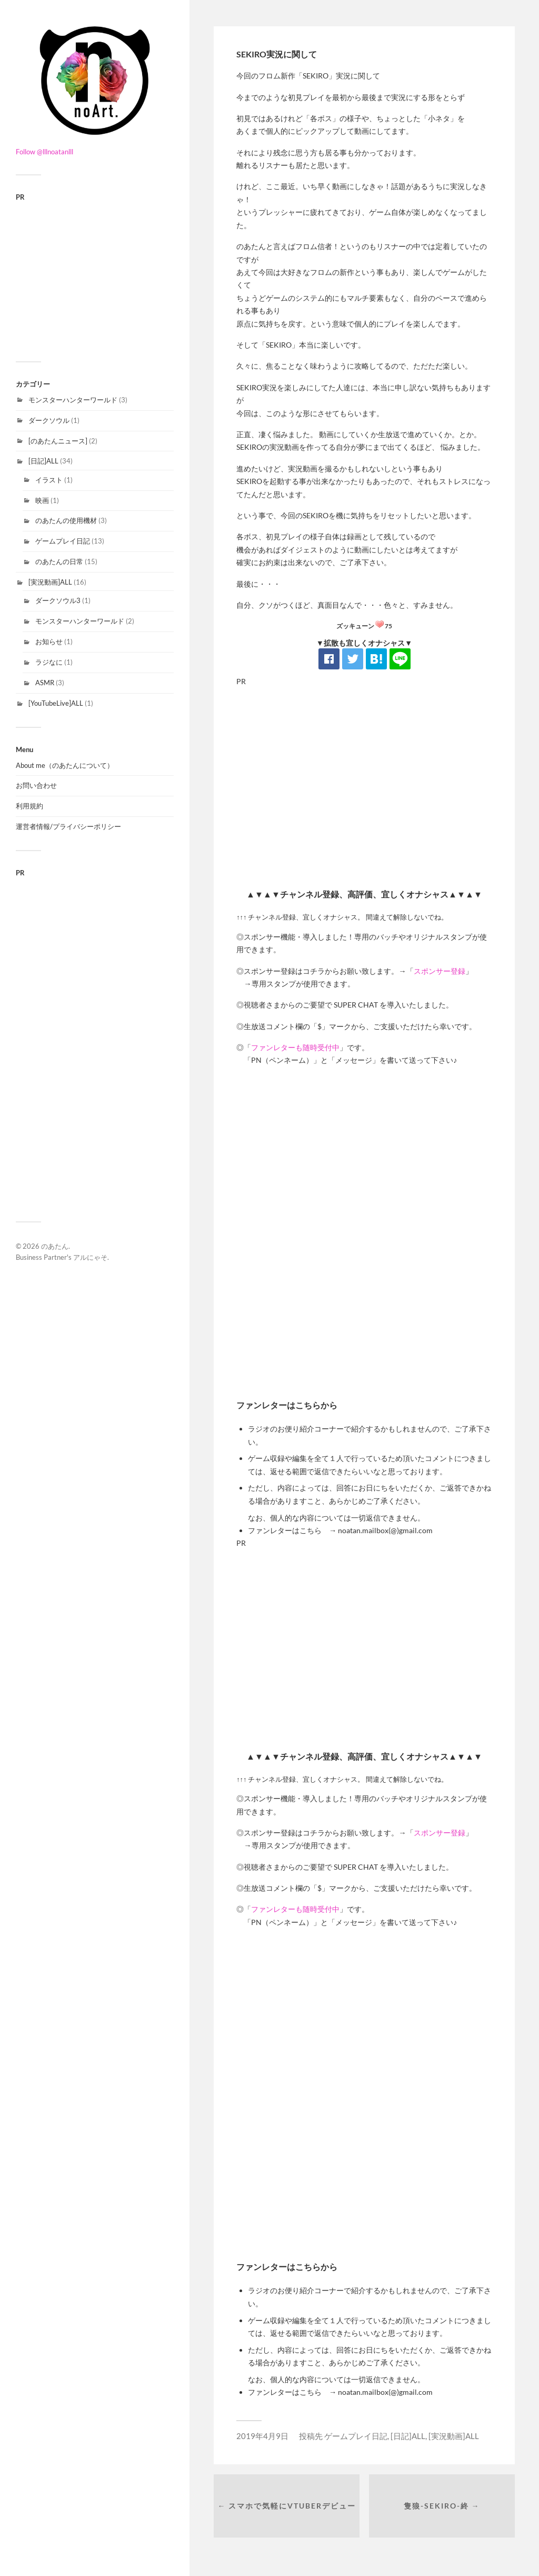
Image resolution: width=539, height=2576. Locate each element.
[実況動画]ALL (50, 582)
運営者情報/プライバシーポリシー (68, 826)
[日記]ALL (43, 461)
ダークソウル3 (58, 600)
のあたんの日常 (59, 561)
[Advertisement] (95, 274)
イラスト (49, 480)
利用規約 (29, 806)
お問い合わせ (36, 785)
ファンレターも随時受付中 (295, 1047)
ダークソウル (48, 420)
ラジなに (49, 662)
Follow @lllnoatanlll (44, 151)
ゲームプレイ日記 (62, 541)
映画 (42, 500)
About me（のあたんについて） (65, 765)
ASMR (44, 682)
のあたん (54, 1246)
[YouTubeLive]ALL (55, 703)
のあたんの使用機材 (66, 520)
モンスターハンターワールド (72, 400)
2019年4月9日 (262, 2436)
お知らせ (49, 641)
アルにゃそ (90, 1257)
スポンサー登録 (439, 970)
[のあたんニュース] (57, 441)
